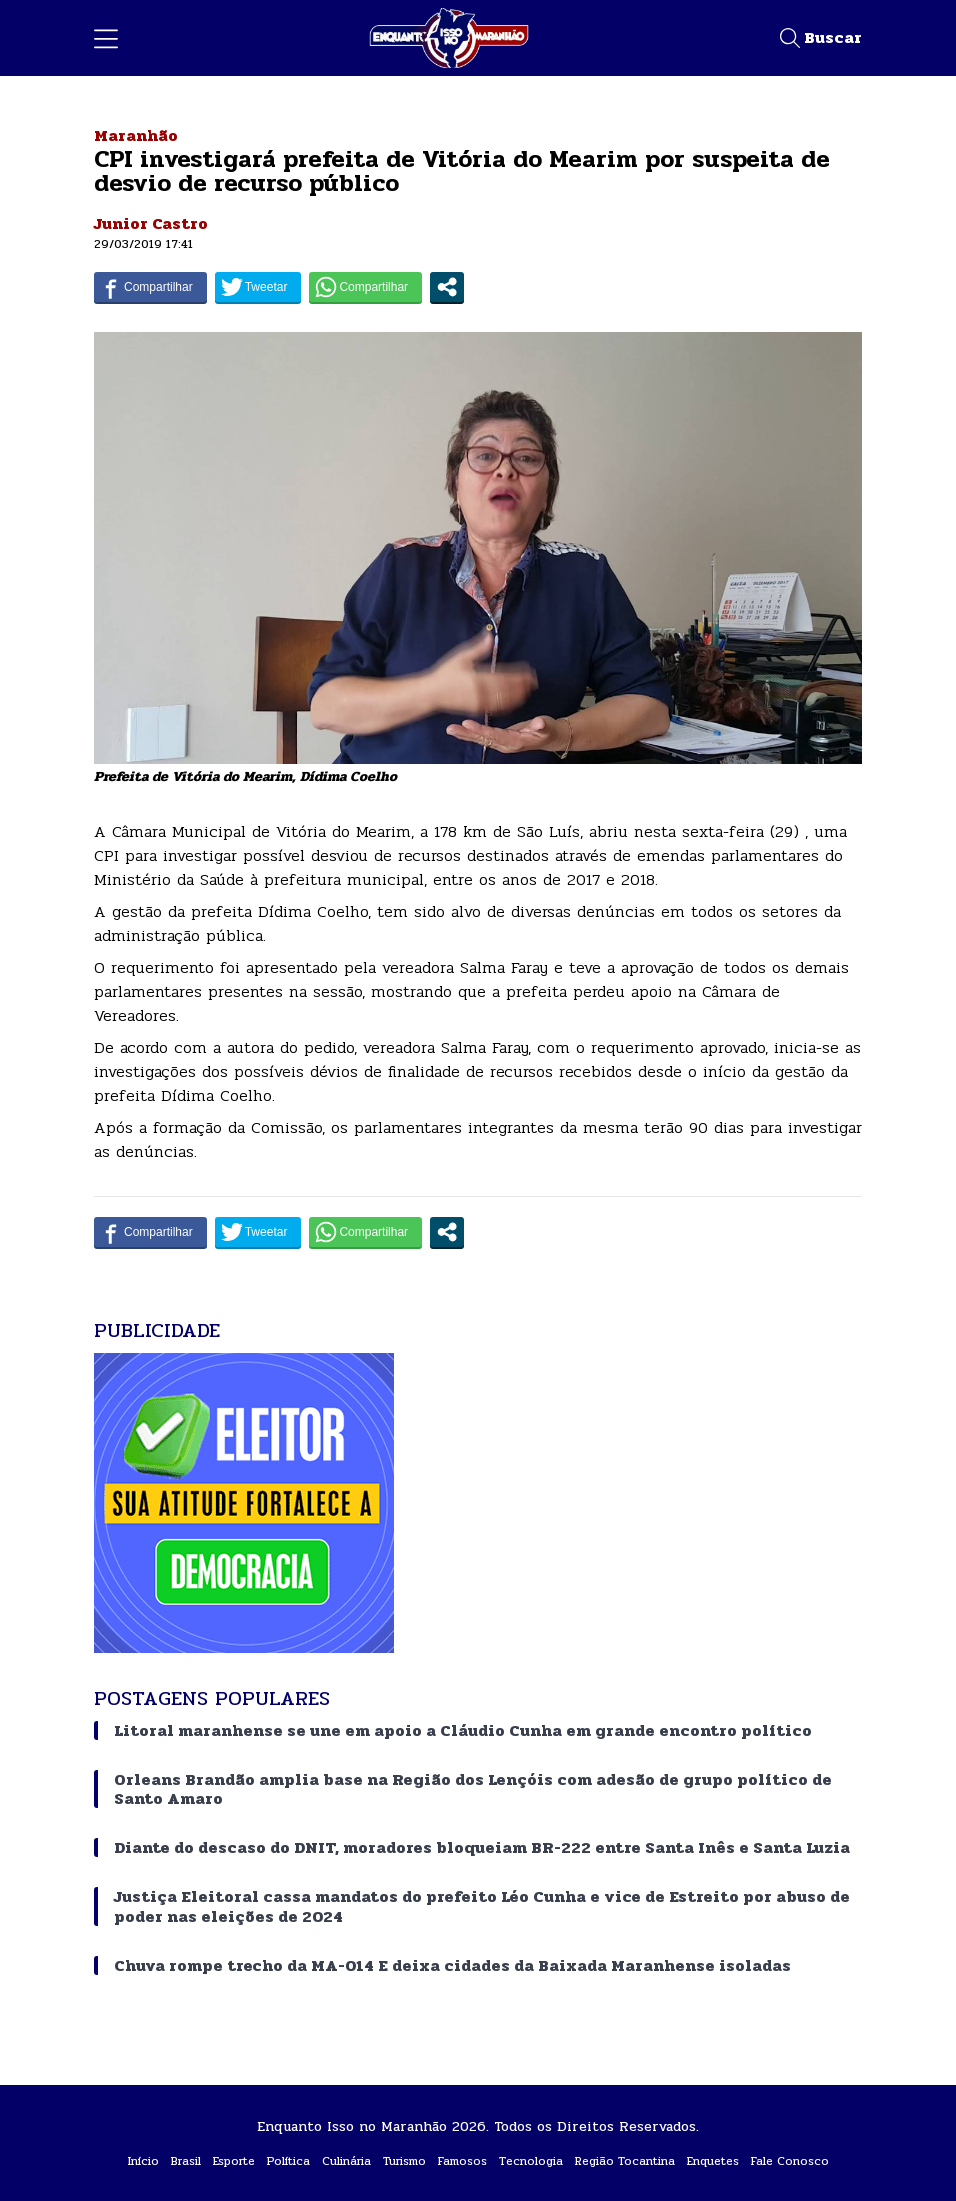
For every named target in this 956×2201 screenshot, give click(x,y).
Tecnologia (531, 2161)
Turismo (404, 2161)
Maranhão (136, 135)
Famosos (462, 2161)
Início (143, 2161)
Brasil (186, 2161)
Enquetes (713, 2161)
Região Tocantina (625, 2161)
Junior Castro (151, 223)
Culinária (346, 2161)
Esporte (234, 2161)
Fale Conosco (790, 2161)
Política (288, 2161)
